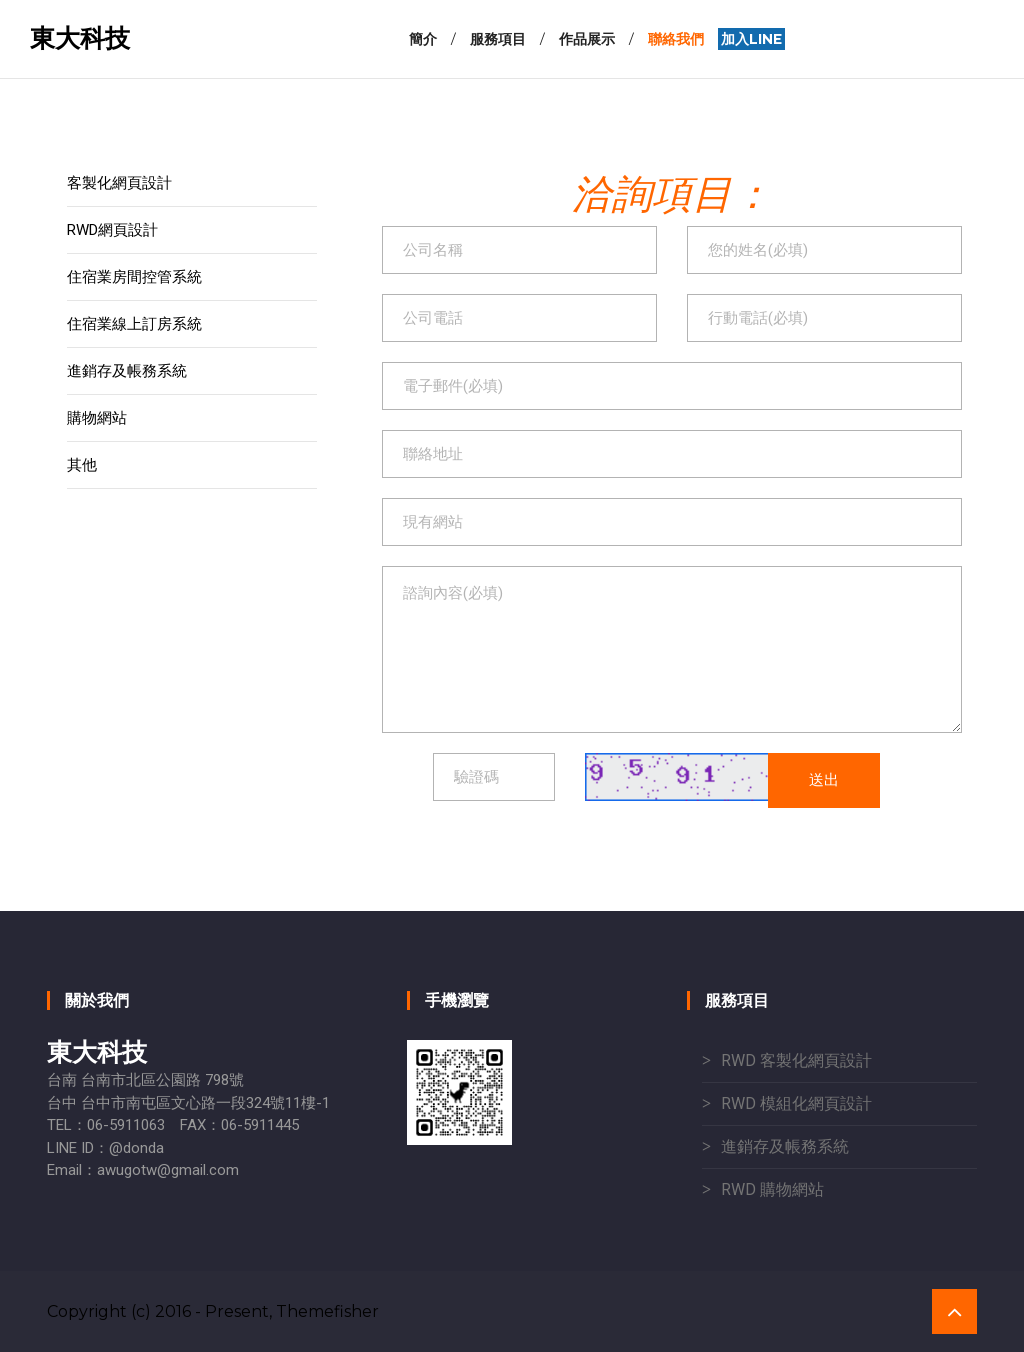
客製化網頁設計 (119, 183)
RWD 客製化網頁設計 (796, 1060)
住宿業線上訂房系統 (134, 324)
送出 (824, 779)
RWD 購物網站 (772, 1189)
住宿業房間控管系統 (134, 277)
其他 (82, 465)
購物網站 (97, 418)
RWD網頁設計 (112, 230)
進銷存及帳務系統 (127, 371)
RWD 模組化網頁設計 (796, 1103)
